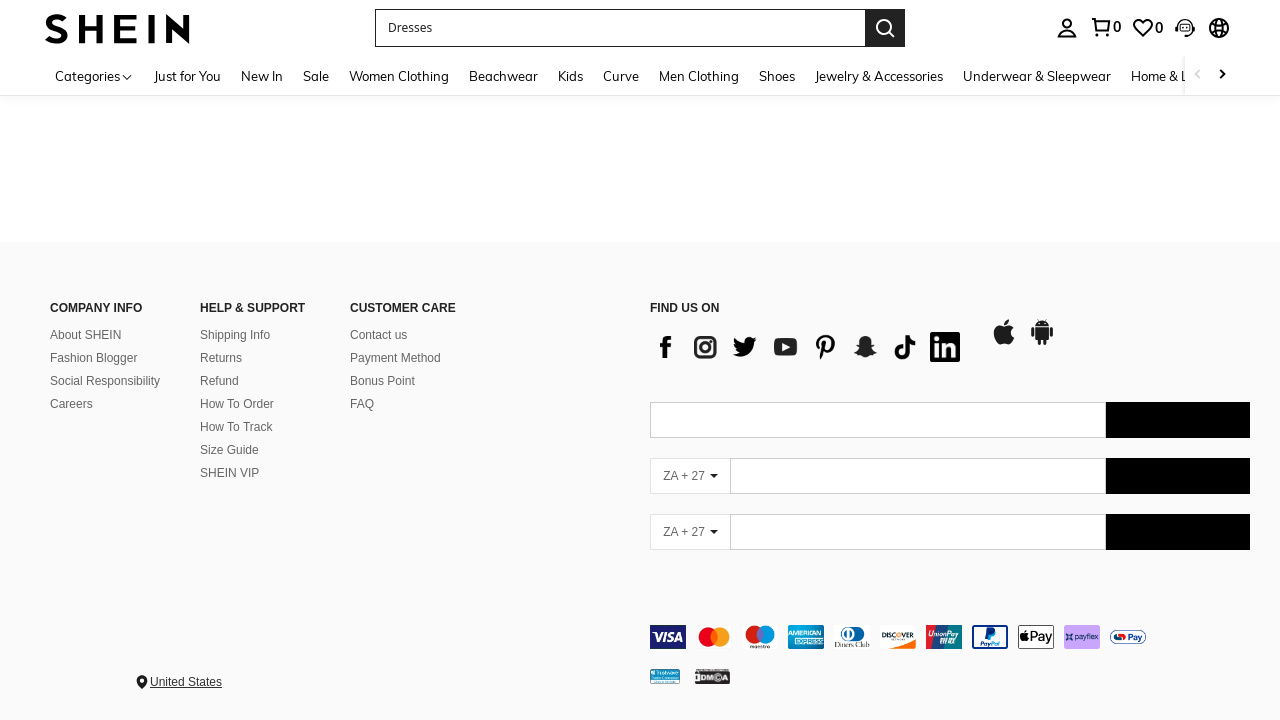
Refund (219, 381)
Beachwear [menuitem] (503, 76)
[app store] (1004, 342)
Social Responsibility (105, 381)
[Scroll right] (1222, 75)
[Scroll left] (1198, 75)
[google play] (1042, 342)
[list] (810, 347)
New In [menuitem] (262, 76)
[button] (620, 28)
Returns (221, 358)
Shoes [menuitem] (777, 76)
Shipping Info (235, 335)
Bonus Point (382, 381)
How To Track (236, 427)
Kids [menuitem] (570, 76)
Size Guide (229, 450)
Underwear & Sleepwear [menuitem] (1037, 76)
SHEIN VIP (229, 473)
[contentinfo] (950, 637)
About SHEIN (85, 335)
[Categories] (94, 75)
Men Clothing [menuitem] (699, 76)
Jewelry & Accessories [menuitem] (879, 76)
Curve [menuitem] (621, 76)
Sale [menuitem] (316, 76)
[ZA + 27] (690, 476)
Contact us (378, 335)
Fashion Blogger (93, 358)
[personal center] (1067, 28)
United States (186, 682)
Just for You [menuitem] (187, 76)
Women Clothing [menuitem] (399, 76)
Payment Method (395, 358)
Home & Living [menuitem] (1174, 76)
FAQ (362, 404)
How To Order (237, 404)
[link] (1105, 27)
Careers (71, 404)
